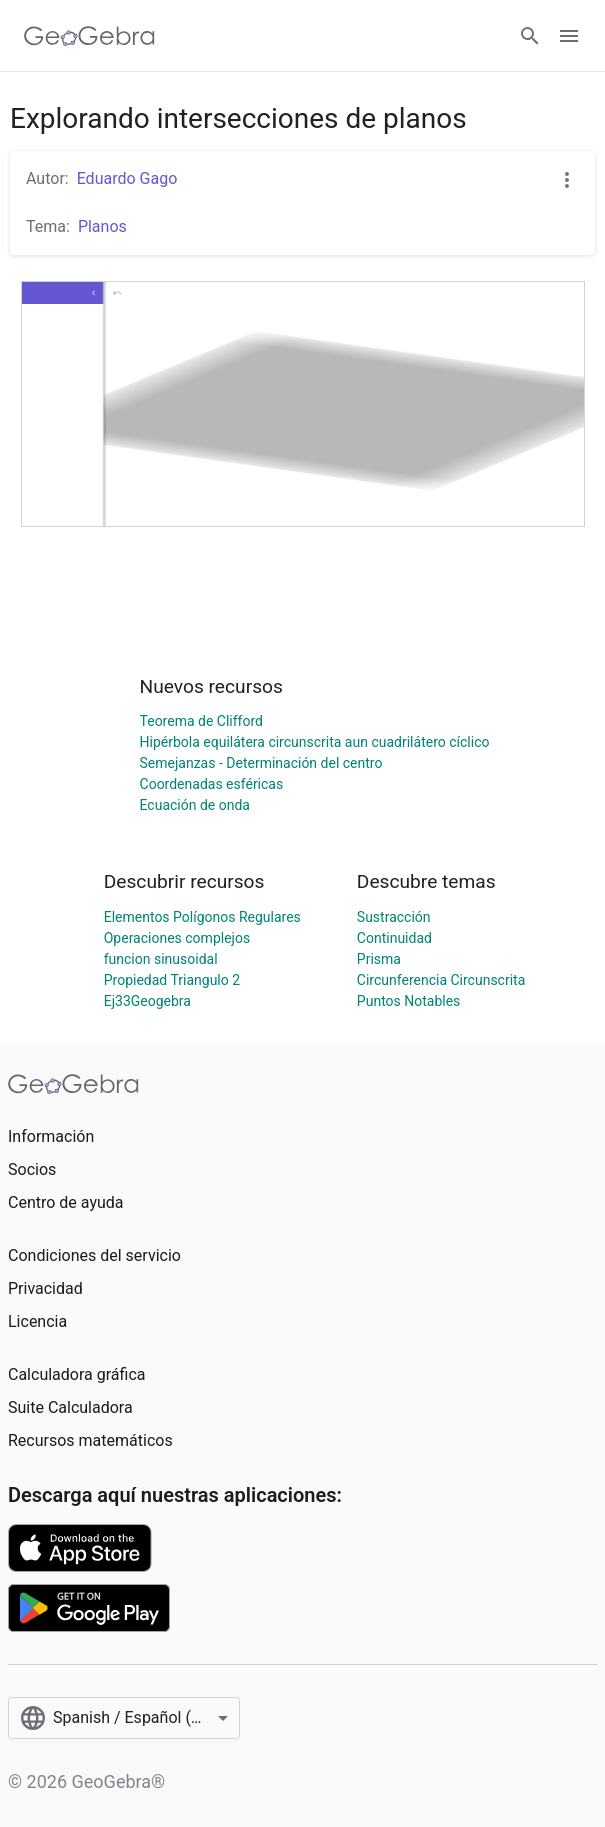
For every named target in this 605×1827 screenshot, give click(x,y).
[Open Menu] (569, 36)
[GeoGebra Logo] (89, 36)
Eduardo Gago (127, 178)
